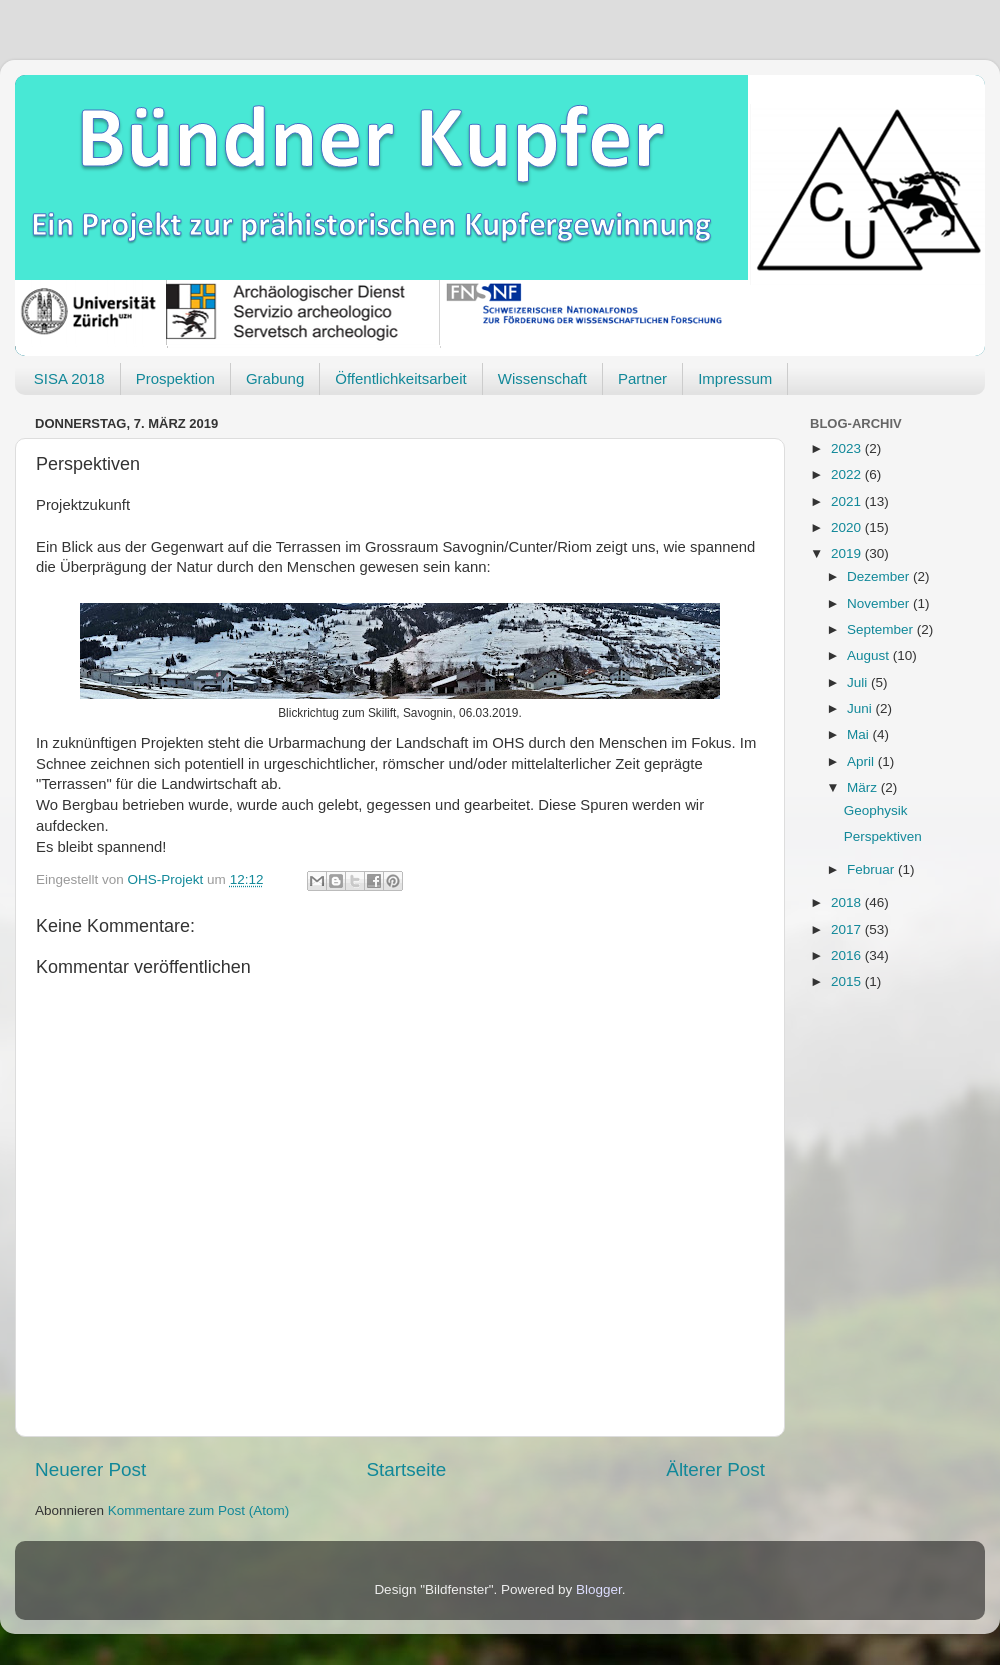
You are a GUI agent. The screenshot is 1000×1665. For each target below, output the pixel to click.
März (864, 787)
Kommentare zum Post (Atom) (199, 1510)
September (882, 629)
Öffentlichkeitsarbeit (400, 378)
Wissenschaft (542, 378)
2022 (848, 474)
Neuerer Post (90, 1469)
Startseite (406, 1469)
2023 (848, 448)
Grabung (275, 378)
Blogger (599, 1589)
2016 (848, 955)
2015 (848, 981)
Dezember (880, 576)
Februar (872, 869)
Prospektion (175, 378)
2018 (848, 902)
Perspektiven (883, 836)
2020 (848, 527)
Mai (860, 734)
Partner (642, 378)
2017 (848, 929)
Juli (859, 682)
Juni (861, 708)
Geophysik (876, 810)
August (870, 655)
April (862, 761)
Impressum (735, 378)
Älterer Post (715, 1469)
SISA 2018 (69, 378)
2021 (848, 501)
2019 (848, 553)
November (880, 603)
